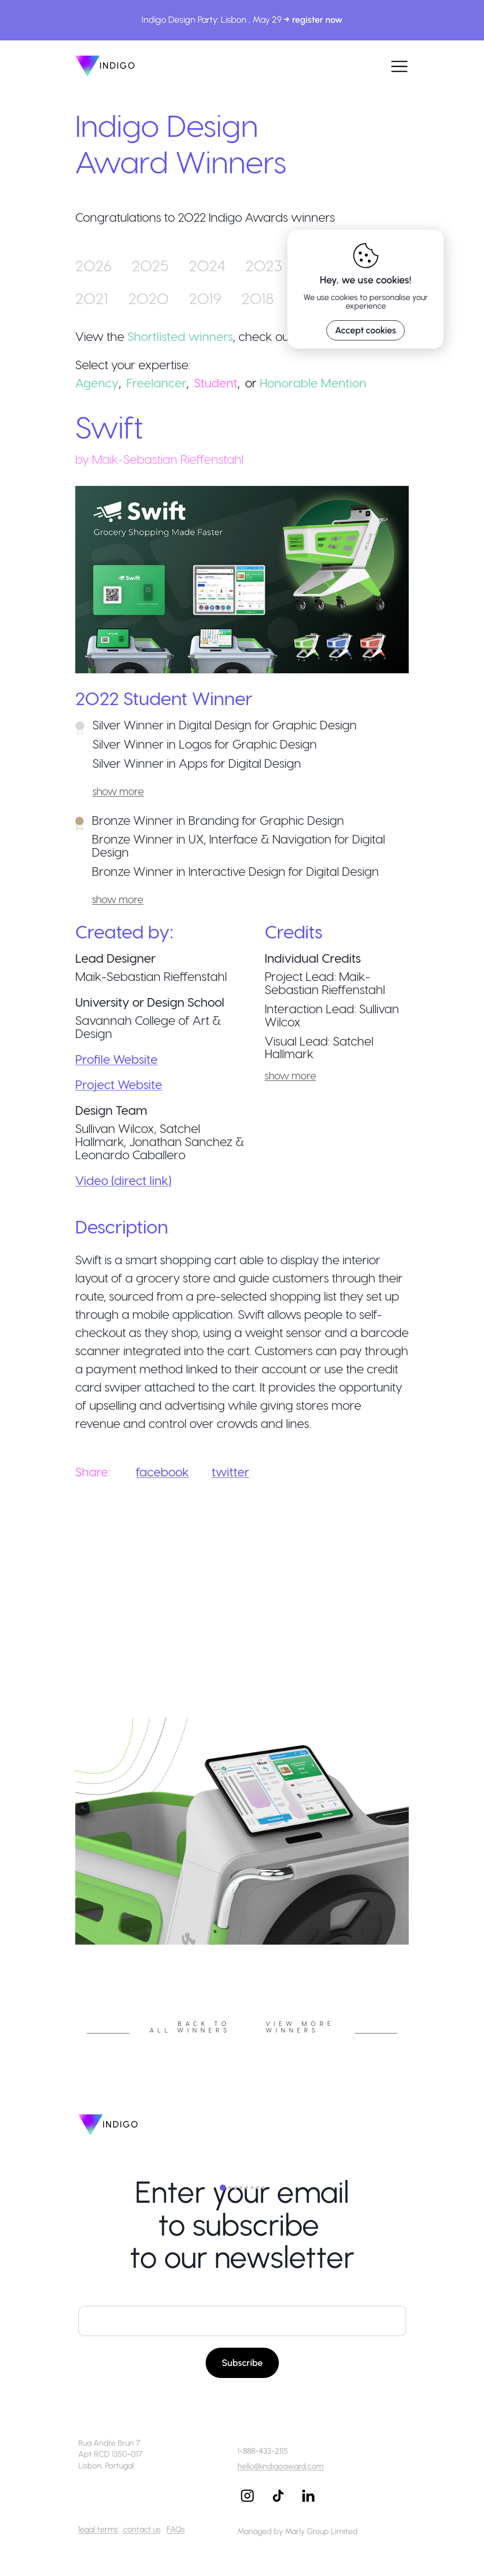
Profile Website (116, 1059)
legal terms (98, 2529)
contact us (142, 2529)
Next (416, 1948)
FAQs (176, 2529)
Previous (68, 1948)
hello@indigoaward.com (280, 2466)
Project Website (118, 1084)
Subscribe (242, 2362)
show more (118, 791)
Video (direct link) (123, 1180)
